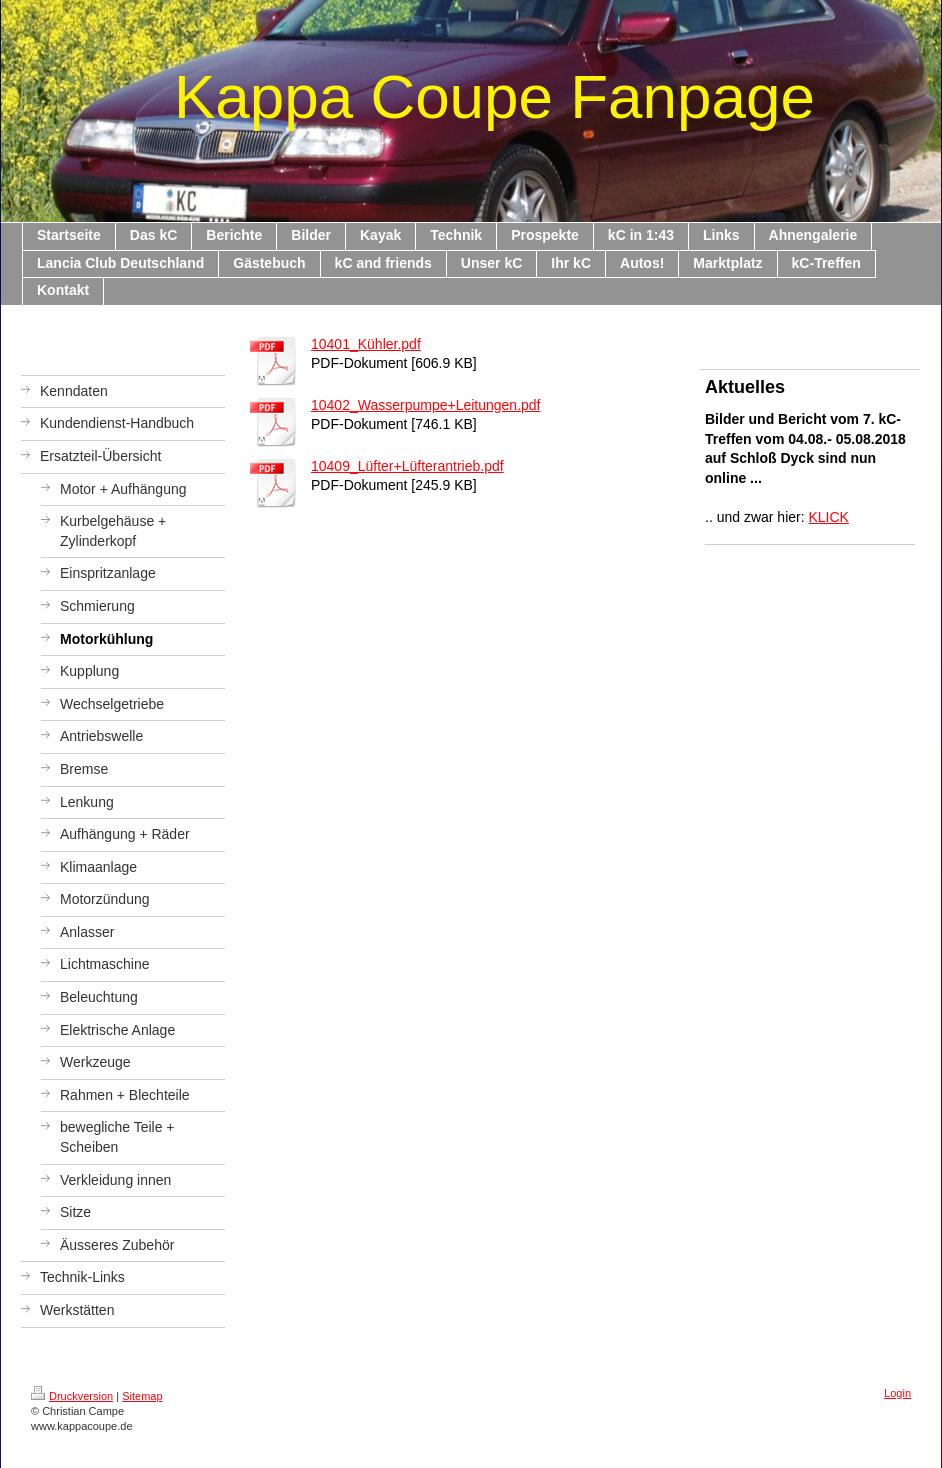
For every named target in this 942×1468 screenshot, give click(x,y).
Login (897, 1393)
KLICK (829, 517)
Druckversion (72, 1396)
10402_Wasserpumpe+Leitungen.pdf (425, 405)
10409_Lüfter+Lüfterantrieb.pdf (407, 466)
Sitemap (142, 1396)
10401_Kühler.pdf (366, 344)
